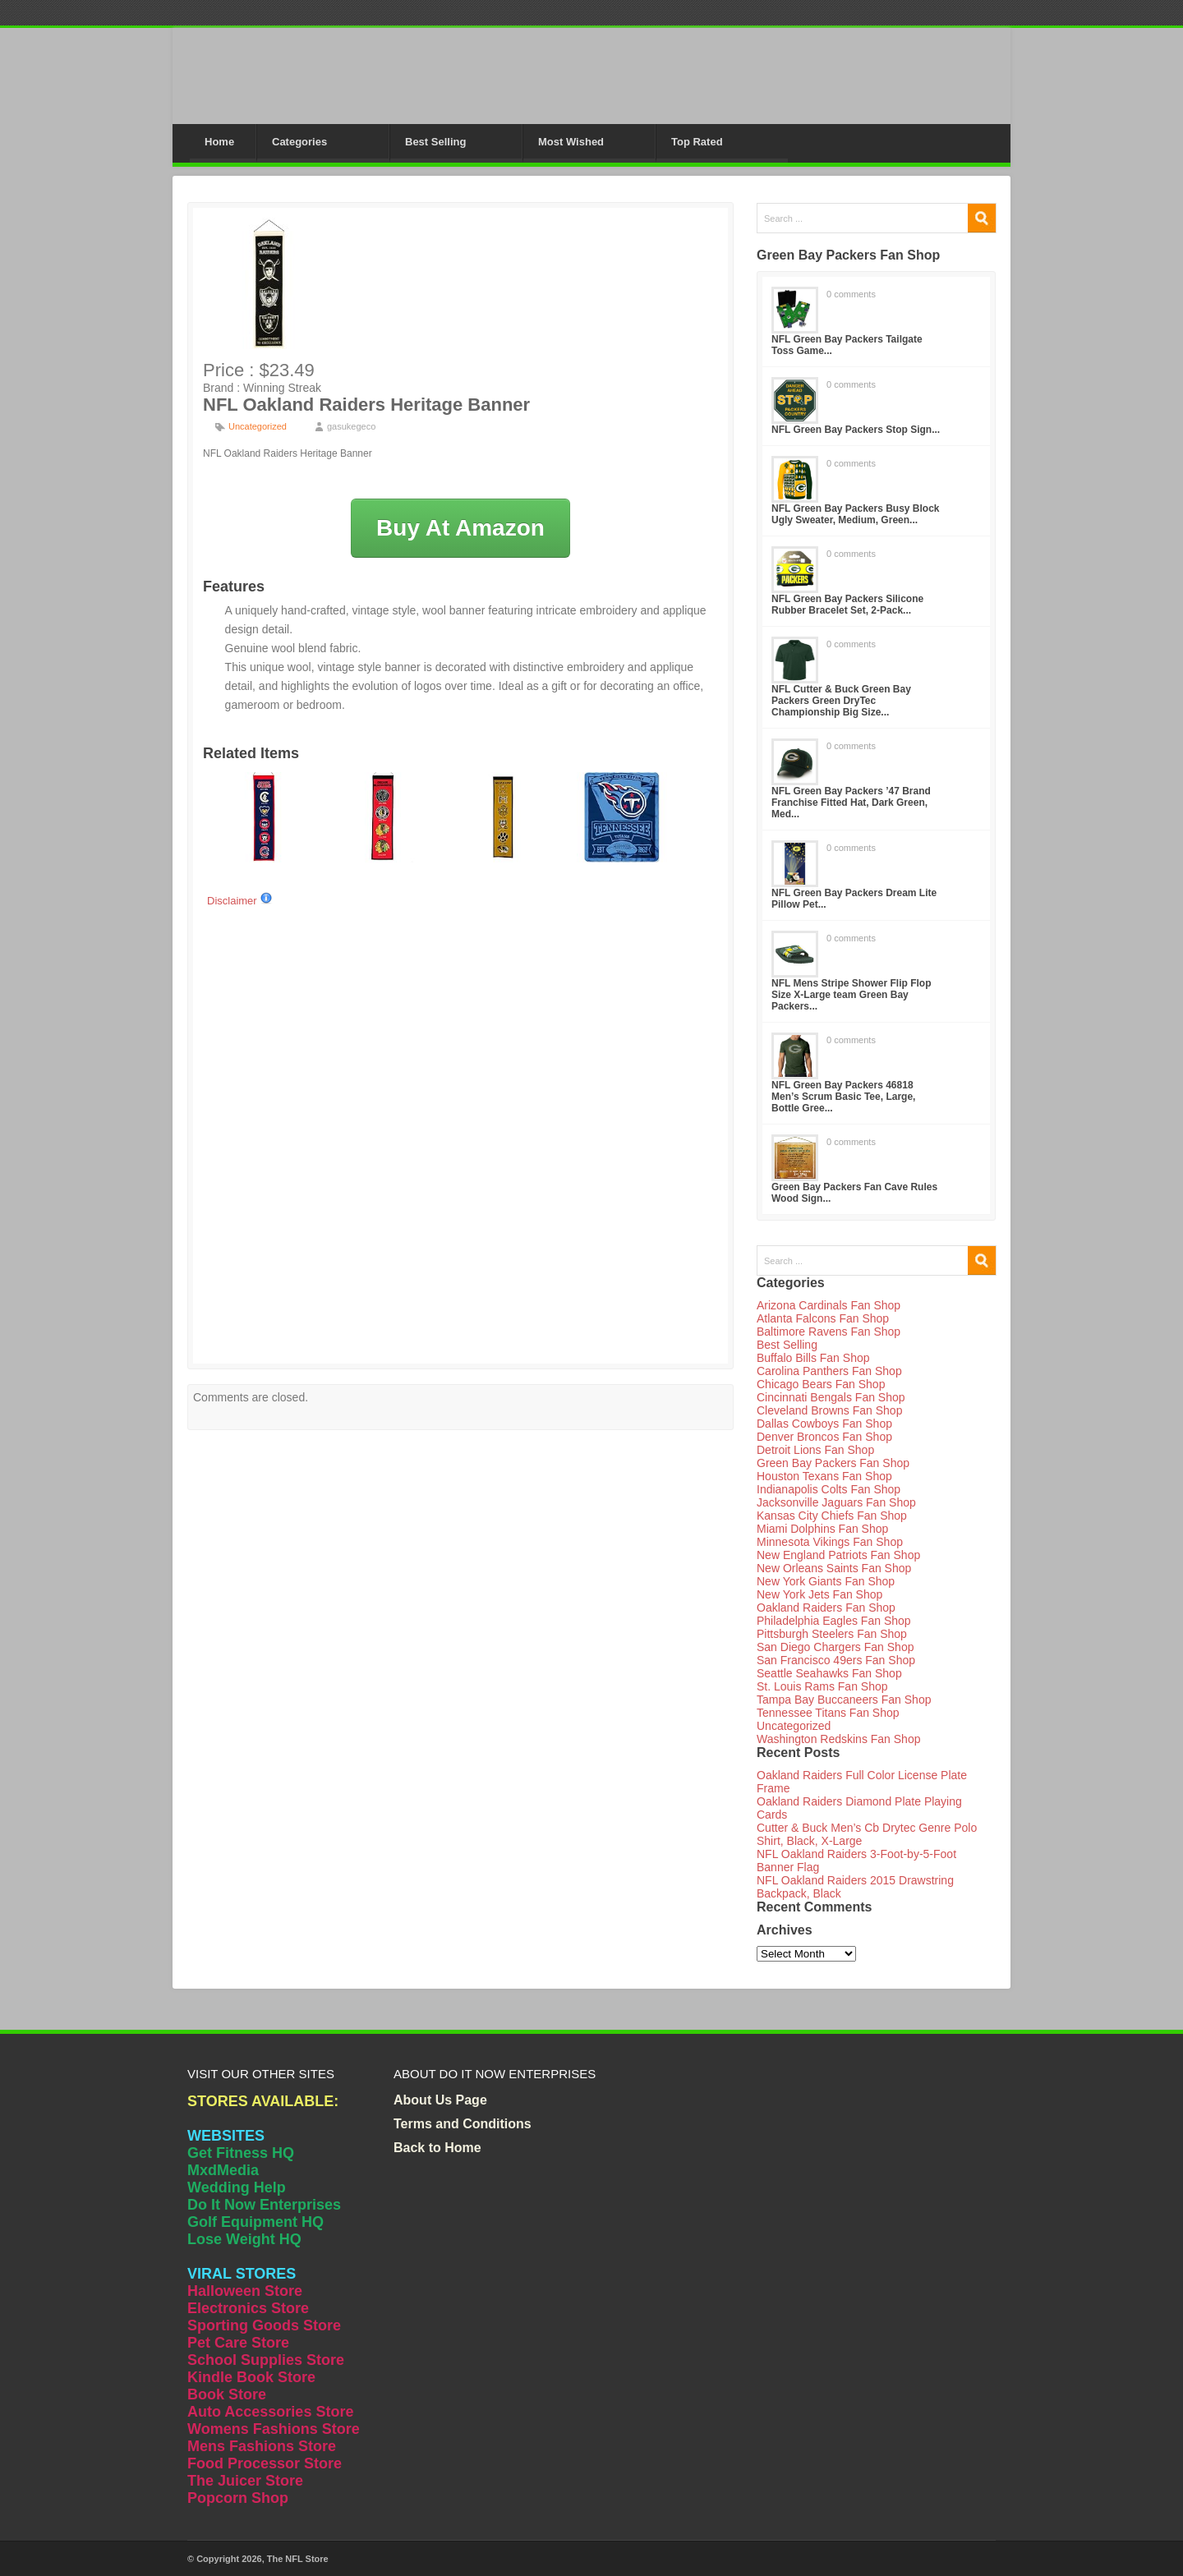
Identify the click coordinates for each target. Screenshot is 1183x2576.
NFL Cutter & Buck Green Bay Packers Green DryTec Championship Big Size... (841, 700)
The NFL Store (298, 2559)
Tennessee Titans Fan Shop (828, 1712)
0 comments (851, 294)
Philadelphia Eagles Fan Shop (834, 1620)
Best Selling (435, 142)
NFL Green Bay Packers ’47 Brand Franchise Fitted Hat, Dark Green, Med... (851, 802)
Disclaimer (240, 901)
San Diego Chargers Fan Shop (835, 1647)
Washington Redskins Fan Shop (838, 1739)
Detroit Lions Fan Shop (815, 1449)
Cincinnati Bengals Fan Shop (831, 1397)
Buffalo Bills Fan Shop (813, 1357)
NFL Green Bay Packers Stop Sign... (855, 429)
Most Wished (571, 142)
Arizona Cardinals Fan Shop (828, 1305)
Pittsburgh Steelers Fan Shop (832, 1633)
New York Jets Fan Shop (819, 1594)
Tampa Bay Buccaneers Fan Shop (844, 1699)
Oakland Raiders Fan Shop (826, 1607)
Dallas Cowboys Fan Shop (824, 1423)
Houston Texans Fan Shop (824, 1476)
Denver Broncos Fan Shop (824, 1436)
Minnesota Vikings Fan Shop (830, 1541)
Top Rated (697, 142)
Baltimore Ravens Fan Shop (828, 1331)
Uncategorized (257, 426)
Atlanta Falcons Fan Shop (823, 1318)
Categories (299, 142)
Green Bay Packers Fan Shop (833, 1463)
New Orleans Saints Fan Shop (834, 1568)
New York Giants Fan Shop (826, 1581)
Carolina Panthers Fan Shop (829, 1371)
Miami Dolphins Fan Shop (822, 1528)
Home (219, 142)
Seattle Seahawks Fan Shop (829, 1673)
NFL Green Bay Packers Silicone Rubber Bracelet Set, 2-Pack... (847, 604)
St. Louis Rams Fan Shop (822, 1686)
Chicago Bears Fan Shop (821, 1384)
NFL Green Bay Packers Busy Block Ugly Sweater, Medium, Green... (855, 514)
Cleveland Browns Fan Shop (829, 1410)
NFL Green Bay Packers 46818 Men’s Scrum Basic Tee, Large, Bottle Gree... (843, 1096)
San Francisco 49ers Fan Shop (836, 1660)
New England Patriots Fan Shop (838, 1555)
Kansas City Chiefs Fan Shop (832, 1515)
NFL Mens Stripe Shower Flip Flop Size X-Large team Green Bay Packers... (851, 995)
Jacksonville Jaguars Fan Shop (836, 1502)
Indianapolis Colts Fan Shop (828, 1489)
